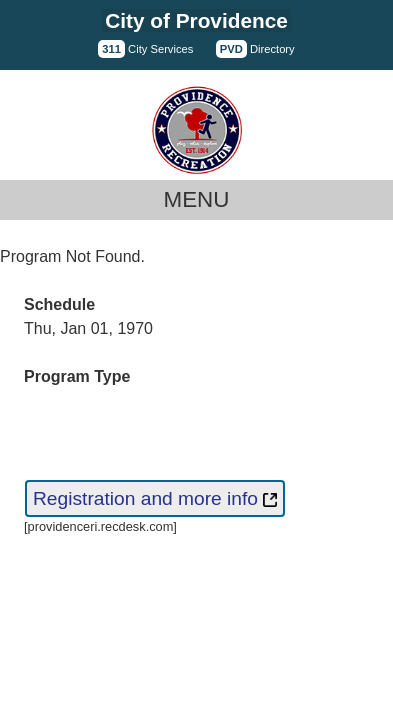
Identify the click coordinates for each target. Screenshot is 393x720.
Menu (197, 199)
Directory (255, 49)
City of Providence (196, 20)
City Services (145, 49)
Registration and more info (155, 498)
